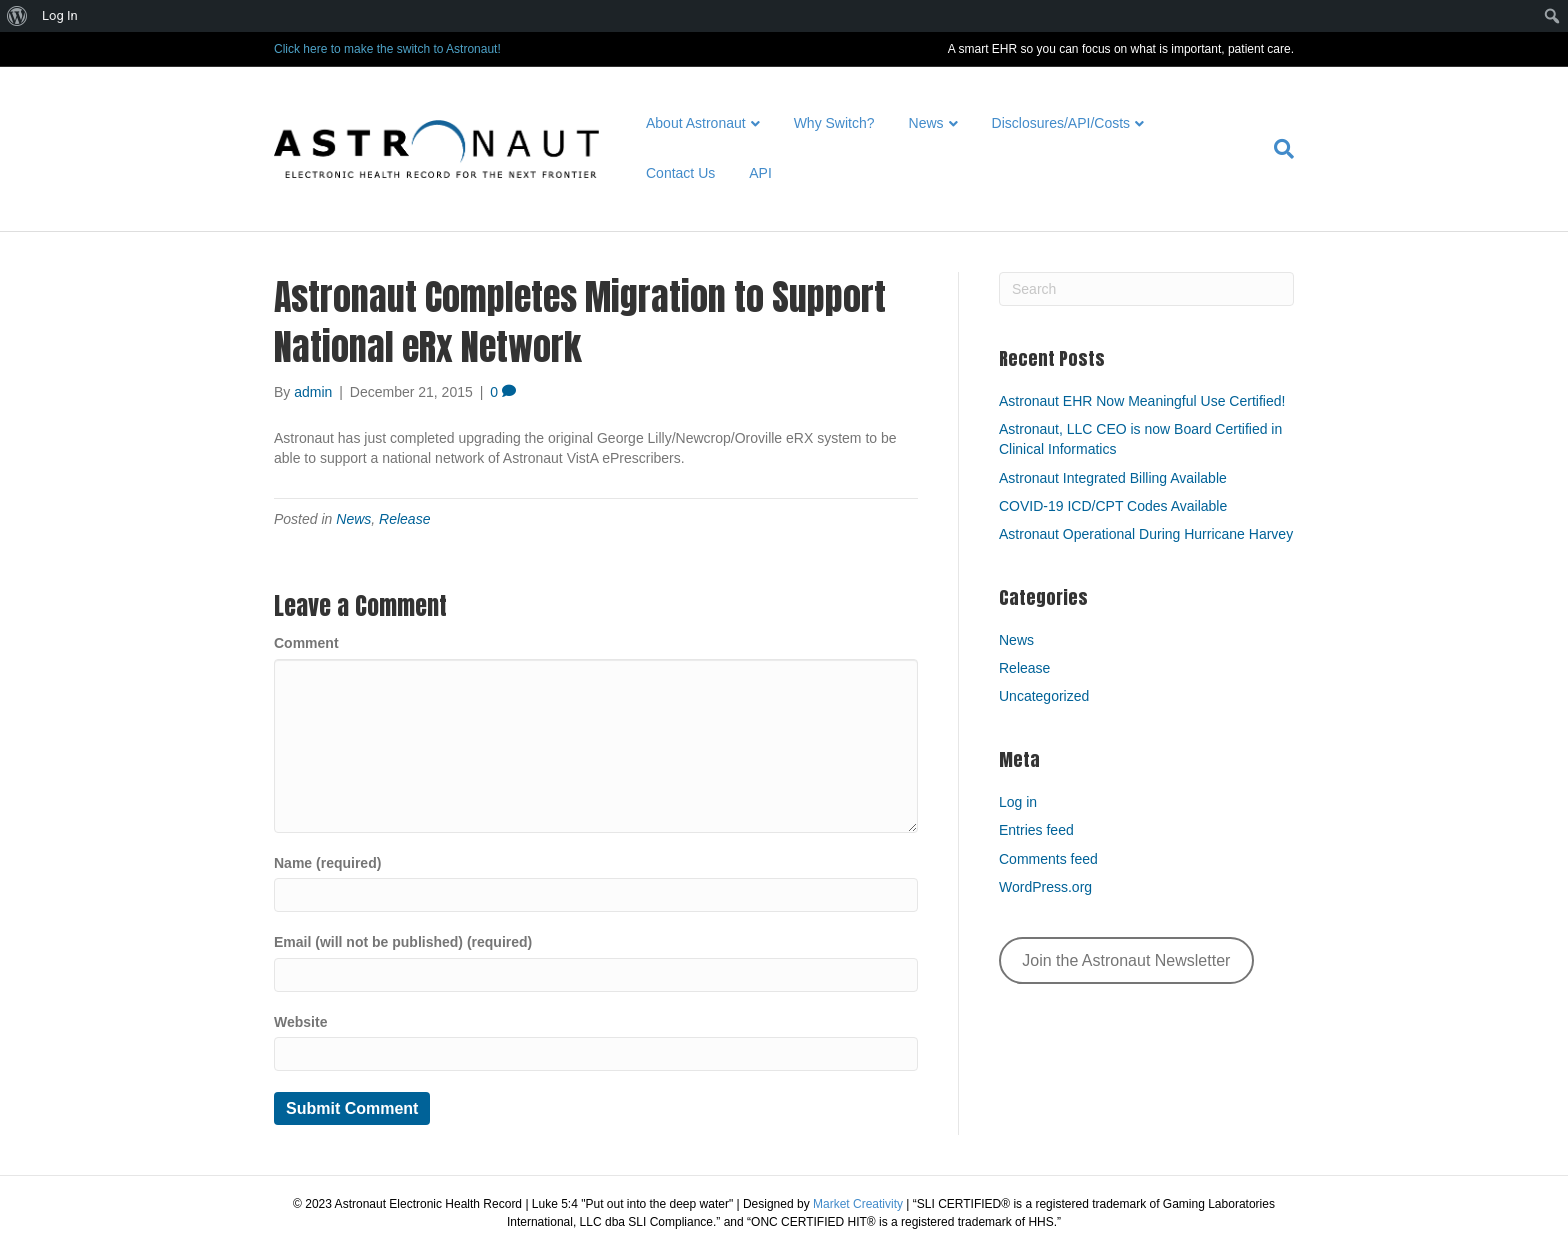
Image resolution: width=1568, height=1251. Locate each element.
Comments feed (1048, 859)
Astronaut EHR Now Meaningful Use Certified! (1142, 401)
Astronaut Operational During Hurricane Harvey (1146, 534)
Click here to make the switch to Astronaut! (387, 49)
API (760, 173)
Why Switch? (834, 123)
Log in (1018, 802)
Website (300, 1022)
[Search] (1275, 149)
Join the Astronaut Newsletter (1126, 960)
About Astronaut (696, 123)
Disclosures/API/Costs (1061, 123)
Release (404, 519)
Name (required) (327, 863)
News (926, 123)
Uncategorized (1044, 696)
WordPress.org (1045, 887)
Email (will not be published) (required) (403, 942)
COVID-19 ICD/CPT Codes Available (1113, 506)
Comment (306, 643)
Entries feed (1036, 830)
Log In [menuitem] (60, 15)
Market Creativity (858, 1204)
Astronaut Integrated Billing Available (1113, 478)
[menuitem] (17, 16)
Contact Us (680, 173)
